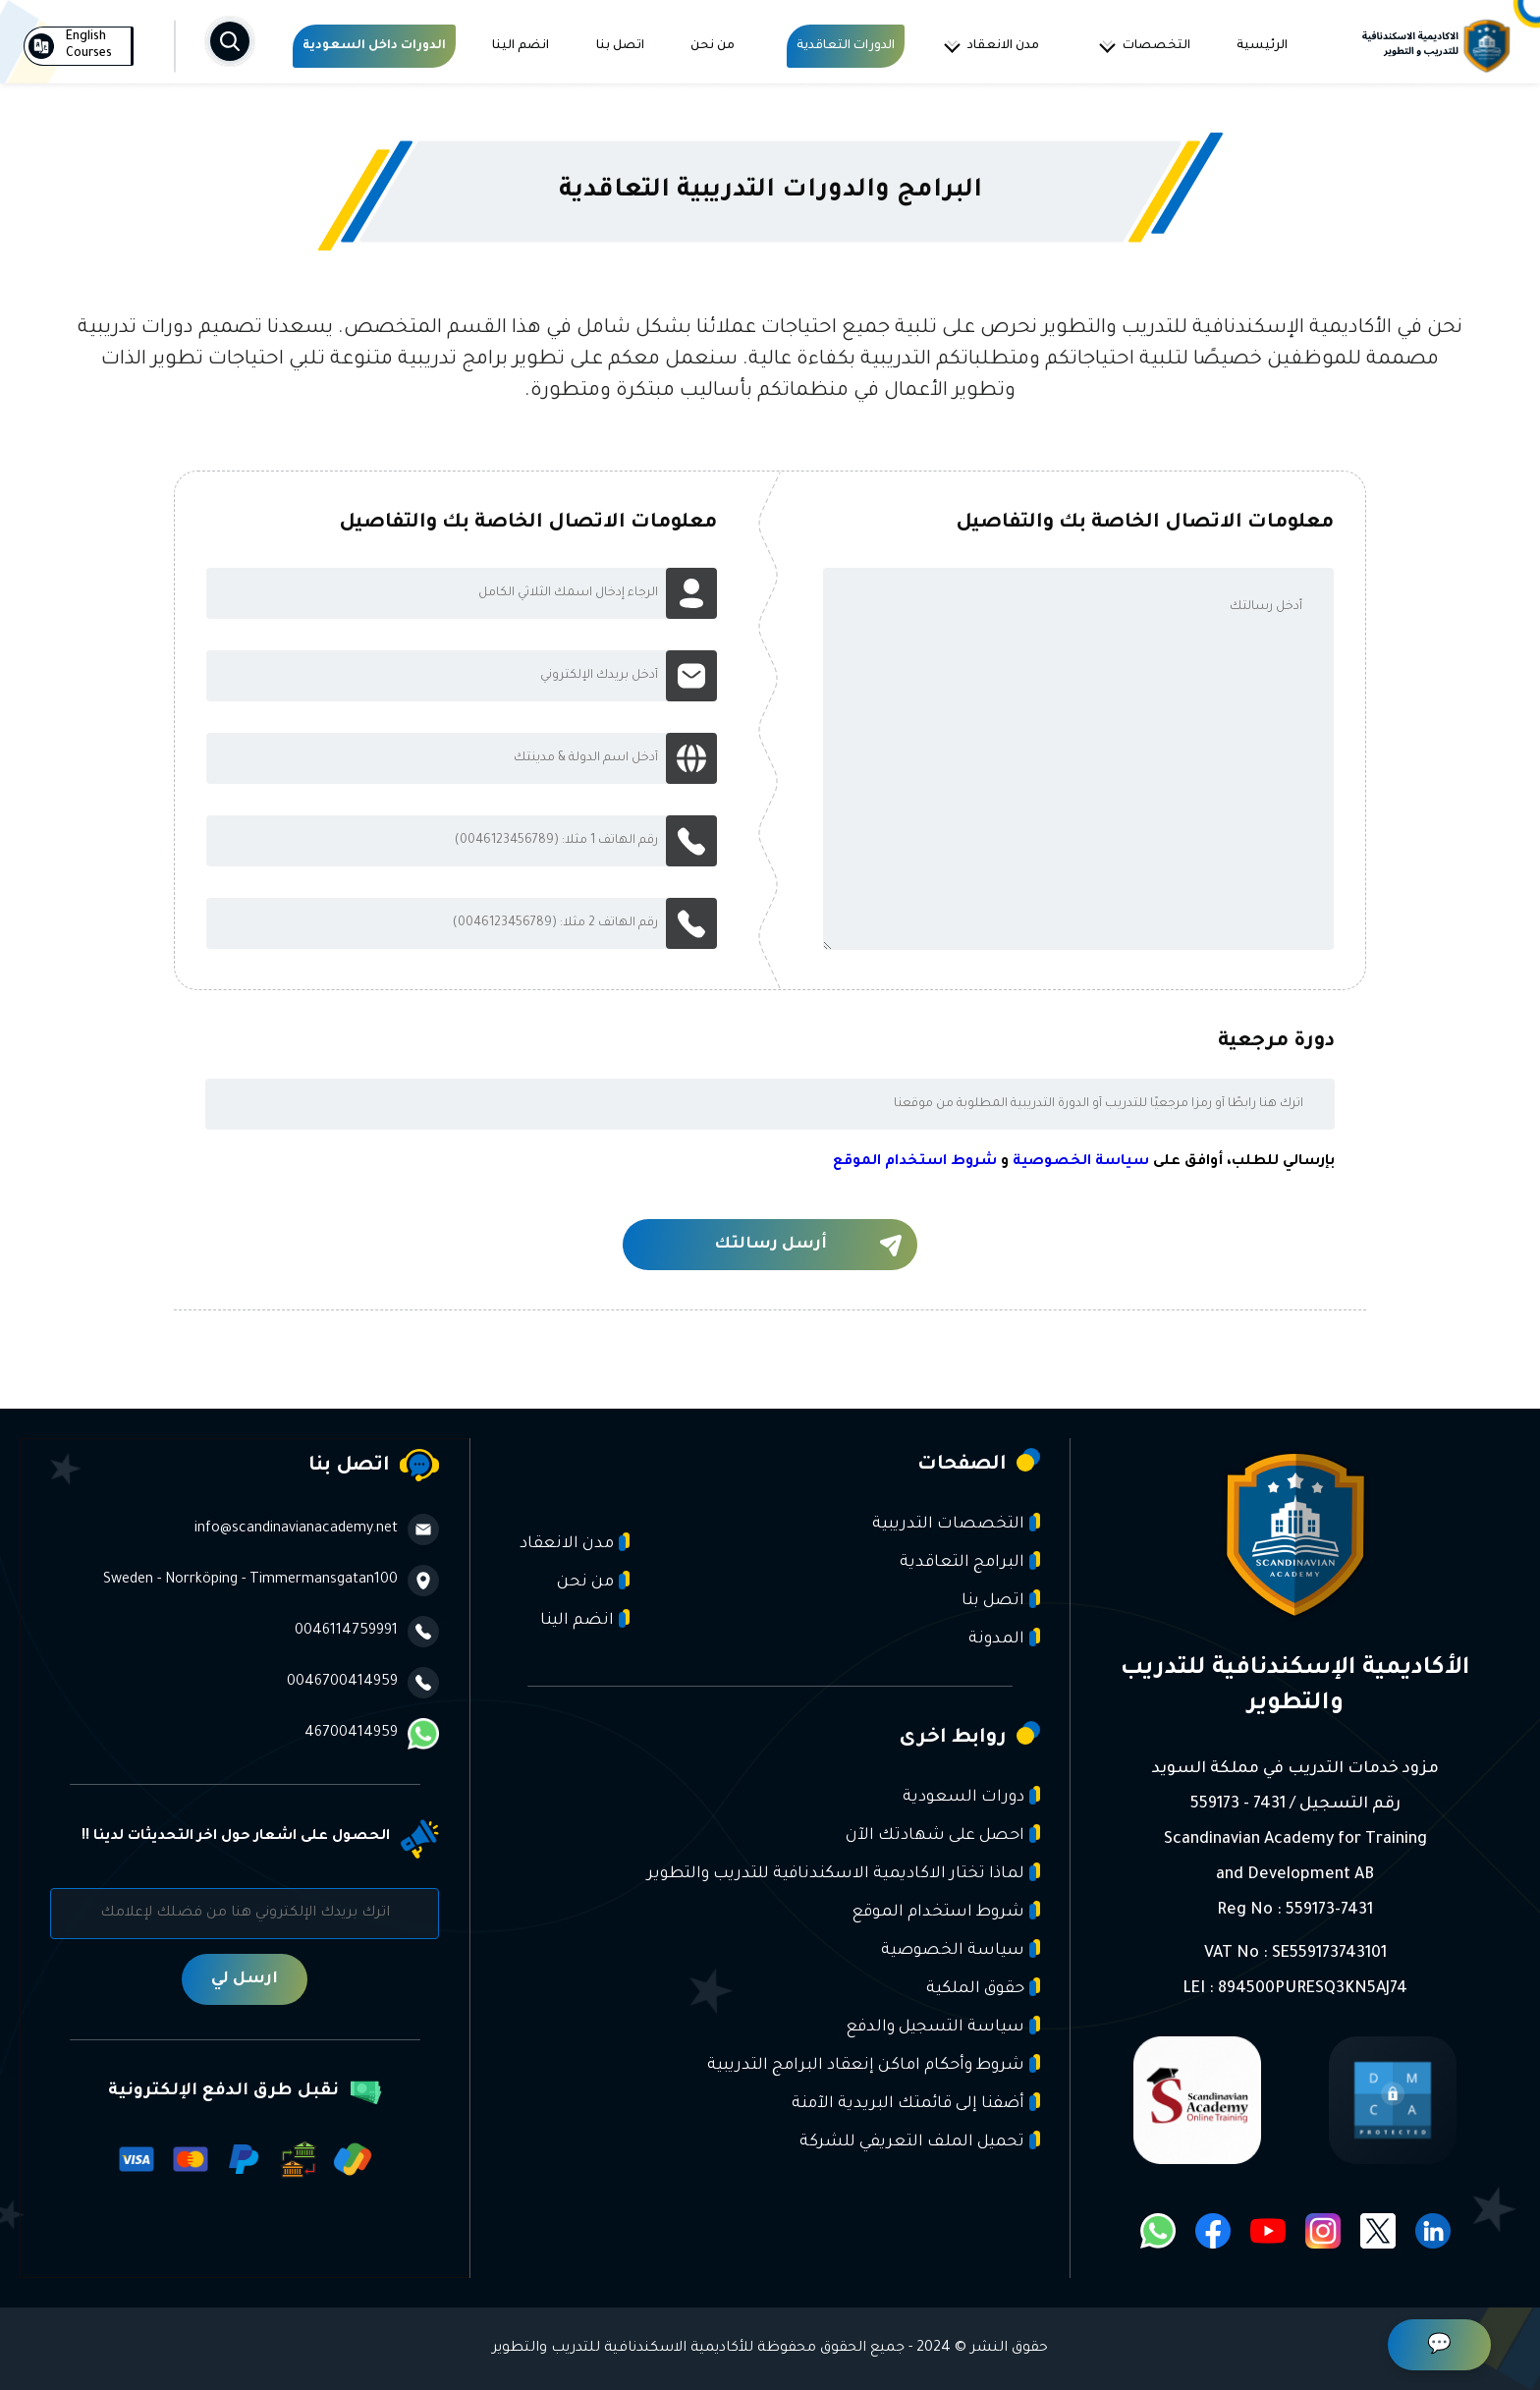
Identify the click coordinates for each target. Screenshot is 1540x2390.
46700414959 (371, 1734)
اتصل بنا (620, 46)
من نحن (712, 46)
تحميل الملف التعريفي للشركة (919, 2141)
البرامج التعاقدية (970, 1561)
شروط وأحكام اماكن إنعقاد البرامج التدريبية (873, 2064)
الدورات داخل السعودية (374, 46)
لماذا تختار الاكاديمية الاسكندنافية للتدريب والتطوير (843, 1872)
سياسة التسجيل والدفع (943, 2026)
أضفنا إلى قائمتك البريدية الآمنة (916, 2102)
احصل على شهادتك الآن (943, 1834)
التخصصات (1143, 46)
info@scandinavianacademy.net (316, 1529)
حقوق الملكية (983, 1987)
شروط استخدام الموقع (915, 1162)
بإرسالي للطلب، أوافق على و (1084, 1162)
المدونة (1004, 1638)
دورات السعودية (971, 1796)
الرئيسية (1262, 46)
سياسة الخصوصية (1081, 1162)
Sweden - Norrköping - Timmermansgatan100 (271, 1580)
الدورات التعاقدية (846, 46)
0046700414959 (363, 1682)
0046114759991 (367, 1631)
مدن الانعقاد (990, 46)
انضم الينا (520, 46)
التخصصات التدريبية (956, 1523)
